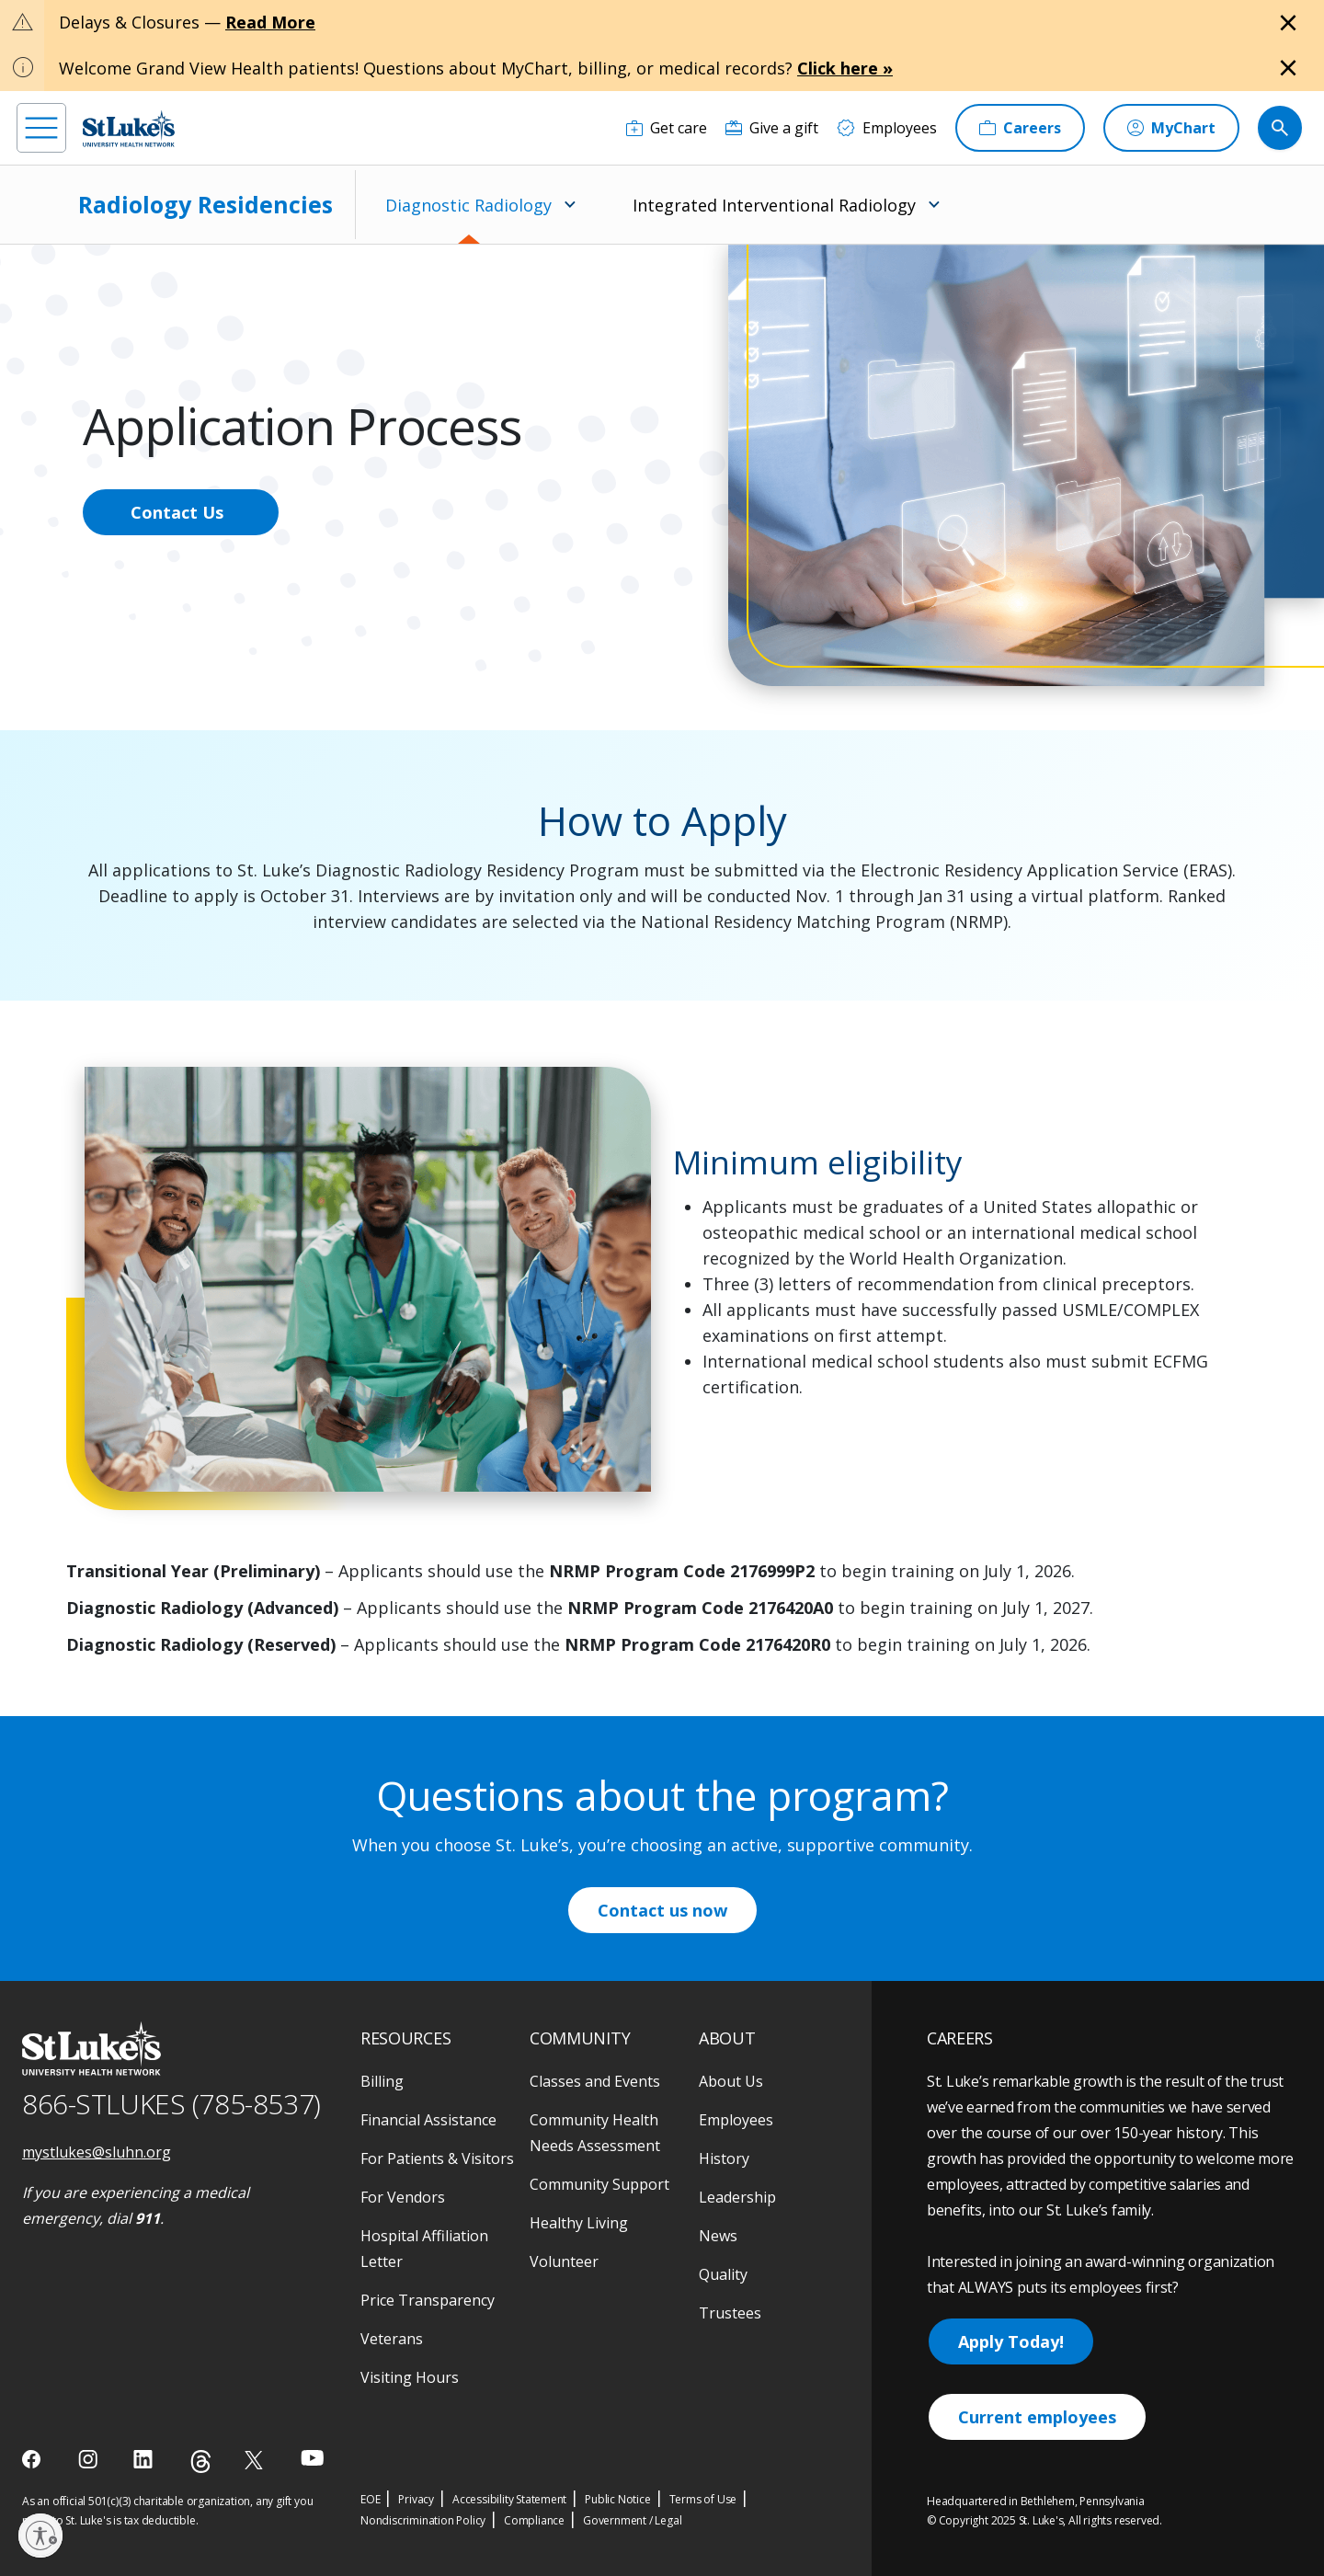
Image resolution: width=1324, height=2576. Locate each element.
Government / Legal (632, 2520)
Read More (270, 22)
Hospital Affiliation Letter (424, 2249)
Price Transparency (427, 2300)
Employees (736, 2120)
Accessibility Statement (509, 2499)
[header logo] (129, 128)
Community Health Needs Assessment (595, 2133)
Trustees (730, 2313)
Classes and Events (595, 2081)
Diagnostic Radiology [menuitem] (468, 205)
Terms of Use (703, 2499)
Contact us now (662, 1910)
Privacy (416, 2499)
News (718, 2236)
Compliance (534, 2520)
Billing (382, 2081)
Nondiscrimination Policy (422, 2520)
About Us (731, 2081)
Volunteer (564, 2261)
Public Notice (617, 2499)
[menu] (41, 128)
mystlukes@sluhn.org (96, 2152)
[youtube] (312, 2458)
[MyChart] (1171, 128)
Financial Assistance (428, 2120)
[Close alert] (1288, 23)
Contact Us (177, 512)
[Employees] (887, 128)
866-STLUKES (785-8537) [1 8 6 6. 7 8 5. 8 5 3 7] (171, 2104)
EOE (370, 2499)
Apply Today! (1011, 2341)
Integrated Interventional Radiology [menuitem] (774, 205)
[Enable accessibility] (40, 2535)
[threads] (200, 2461)
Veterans (391, 2339)
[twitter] (256, 2459)
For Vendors (402, 2197)
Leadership (737, 2197)
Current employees (1037, 2417)
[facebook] (33, 2459)
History (724, 2158)
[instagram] (89, 2459)
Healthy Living (579, 2223)
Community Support (599, 2184)
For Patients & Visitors (437, 2158)
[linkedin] (144, 2459)
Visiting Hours (409, 2377)
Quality (723, 2274)
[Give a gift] (771, 128)
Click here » (845, 68)
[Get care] (666, 128)
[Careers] (1020, 128)
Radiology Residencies (205, 204)
